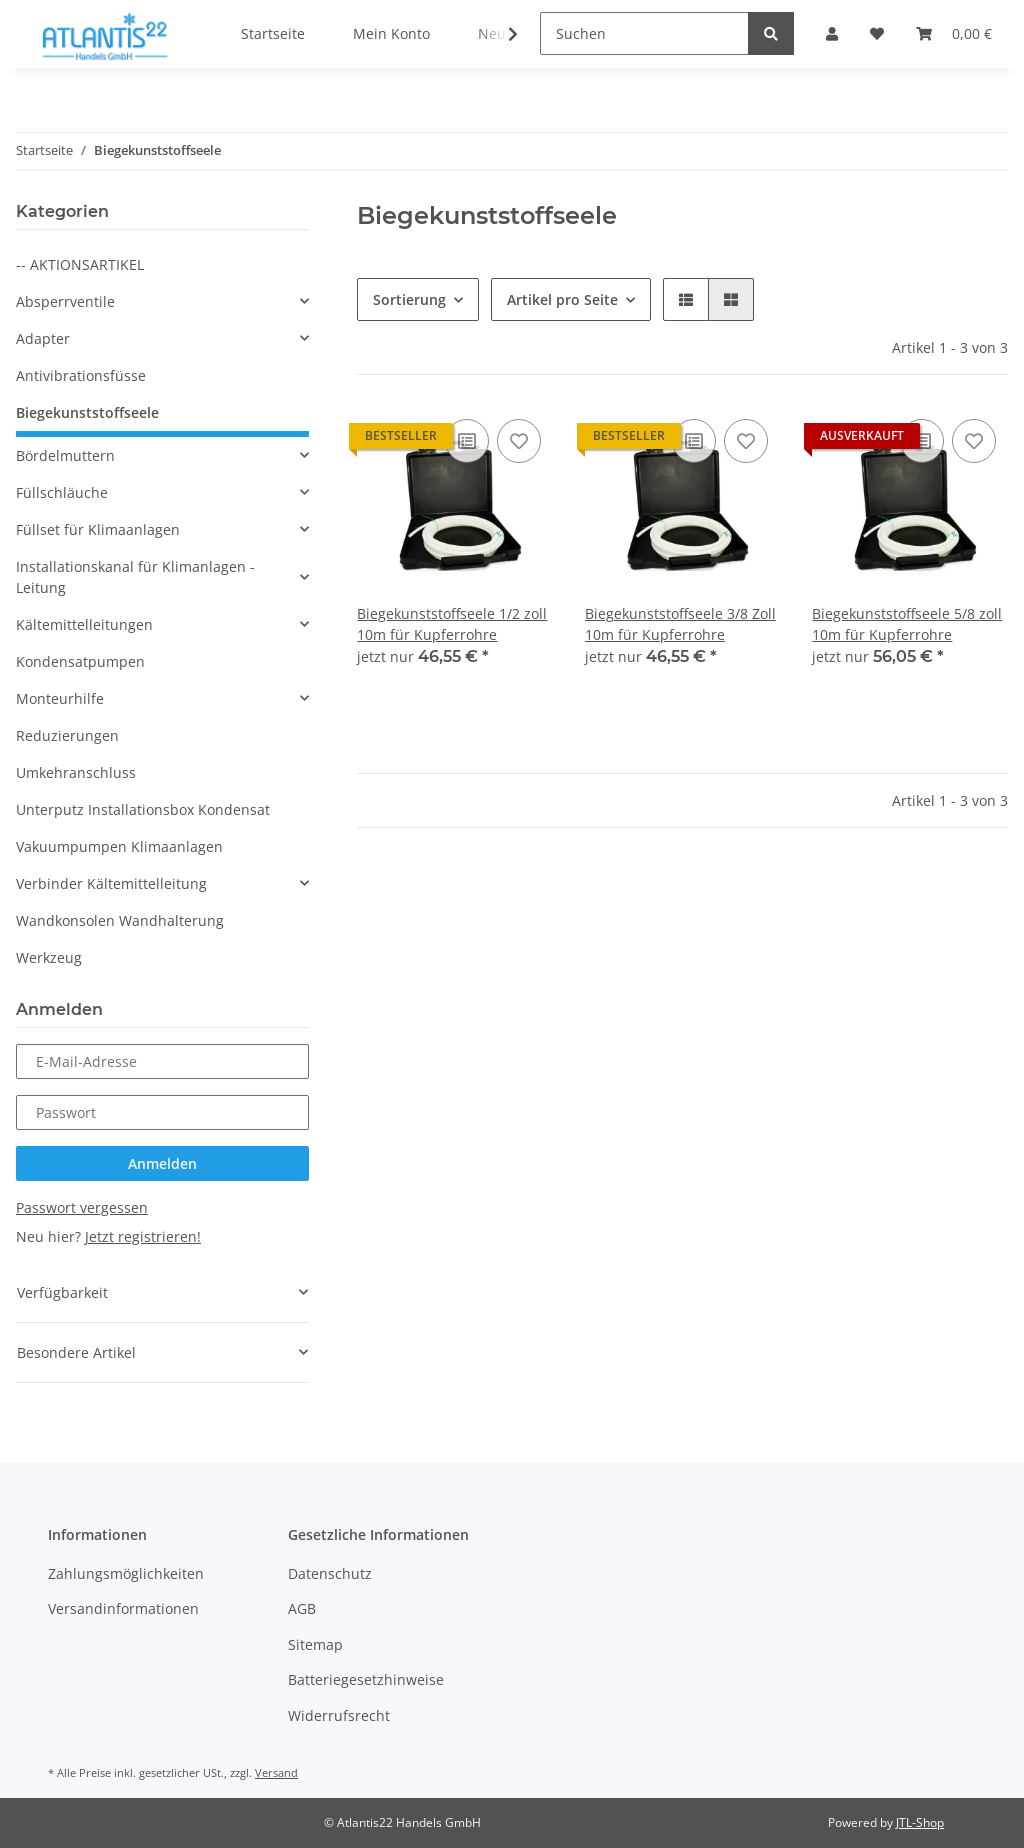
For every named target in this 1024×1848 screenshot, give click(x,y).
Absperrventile (65, 301)
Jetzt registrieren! (143, 1236)
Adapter (43, 338)
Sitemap (315, 1644)
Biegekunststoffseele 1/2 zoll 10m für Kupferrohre (452, 624)
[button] (686, 299)
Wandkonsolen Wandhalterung (120, 920)
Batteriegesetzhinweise (366, 1679)
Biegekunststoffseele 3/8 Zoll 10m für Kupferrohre (680, 624)
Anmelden (162, 1163)
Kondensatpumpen (80, 661)
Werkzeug (49, 957)
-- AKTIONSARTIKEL (80, 264)
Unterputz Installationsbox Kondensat (143, 809)
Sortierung (409, 299)
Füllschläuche (62, 492)
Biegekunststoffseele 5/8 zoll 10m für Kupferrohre (907, 624)
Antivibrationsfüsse (81, 375)
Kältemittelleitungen (84, 624)
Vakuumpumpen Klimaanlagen (119, 846)
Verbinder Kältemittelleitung (111, 883)
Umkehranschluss (76, 772)
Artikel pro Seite (562, 299)
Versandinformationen (123, 1608)
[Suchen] (644, 33)
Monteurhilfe (60, 698)
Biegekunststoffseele (87, 412)
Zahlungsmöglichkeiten (126, 1573)
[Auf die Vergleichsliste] (467, 441)
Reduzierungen (67, 735)
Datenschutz (330, 1573)
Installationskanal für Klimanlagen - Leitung (135, 577)
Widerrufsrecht (339, 1715)
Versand (276, 1772)
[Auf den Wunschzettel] (519, 441)
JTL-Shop (920, 1822)
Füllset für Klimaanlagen (98, 529)
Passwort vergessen (82, 1207)
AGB (302, 1608)
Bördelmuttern (65, 455)
